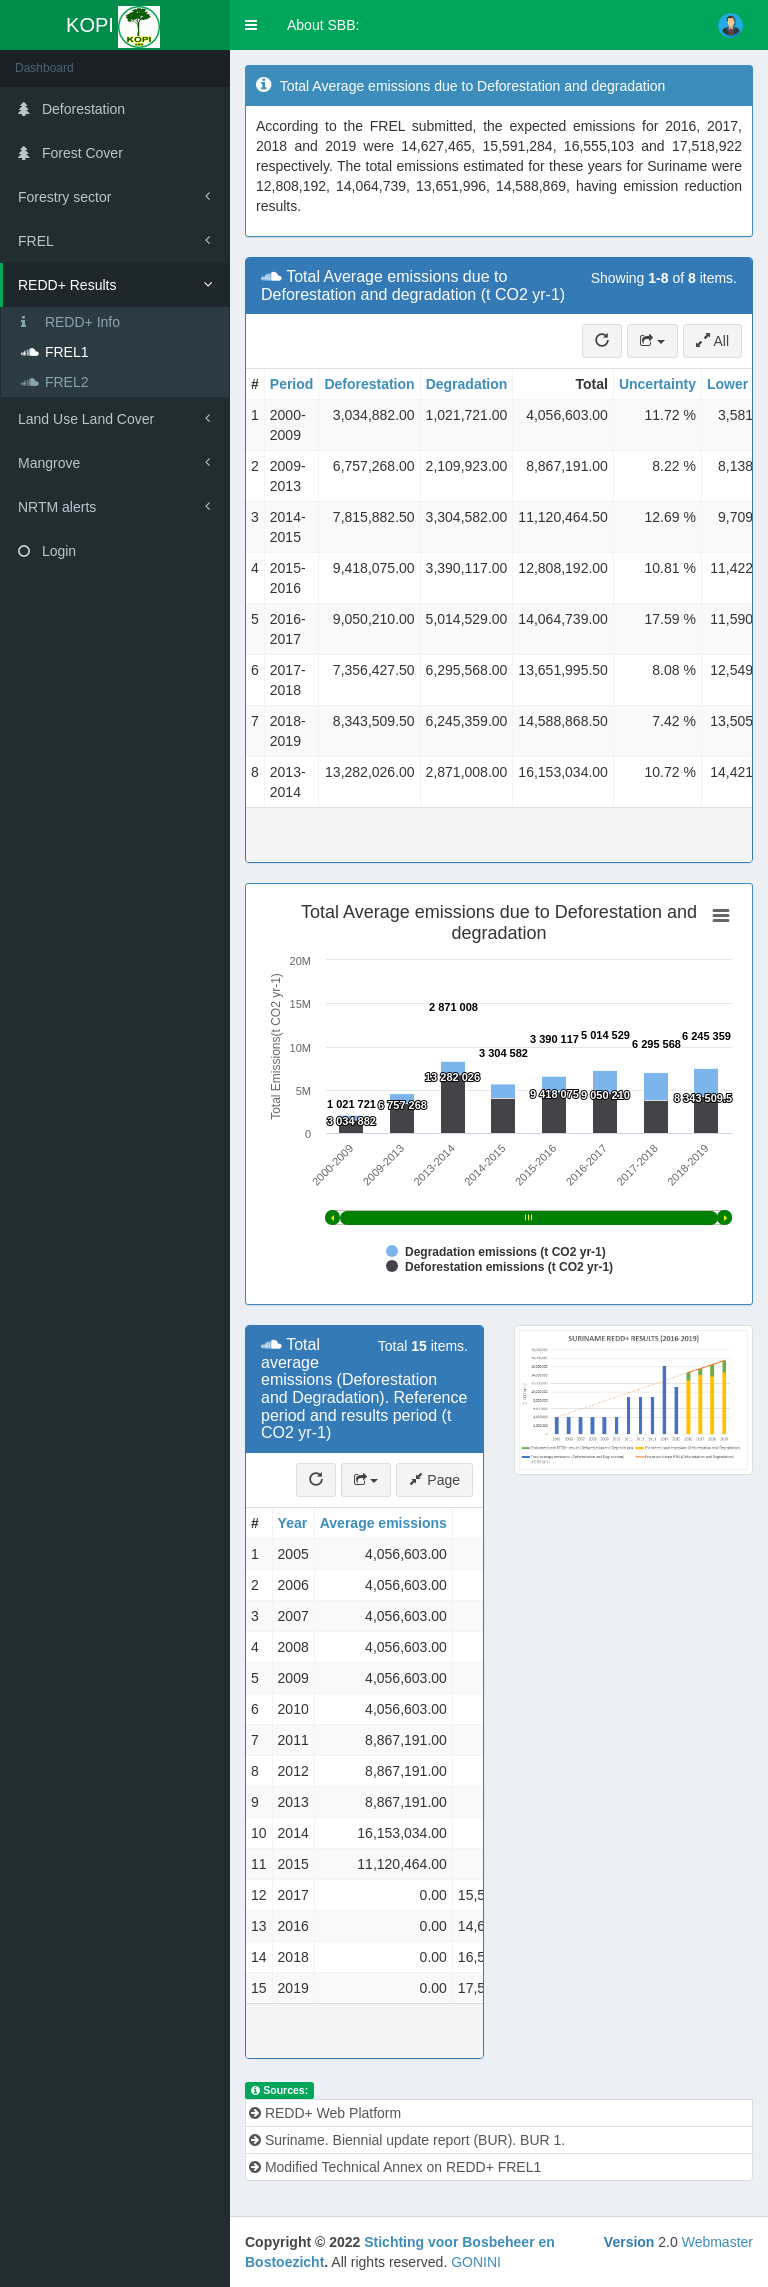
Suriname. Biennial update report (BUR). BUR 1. (407, 2140)
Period (292, 384)
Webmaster (717, 2242)
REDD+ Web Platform (325, 2113)
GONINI (476, 2262)
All (712, 341)
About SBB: (323, 25)
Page (434, 1480)
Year (293, 1523)
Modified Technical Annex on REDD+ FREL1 (395, 2167)
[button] (251, 25)
